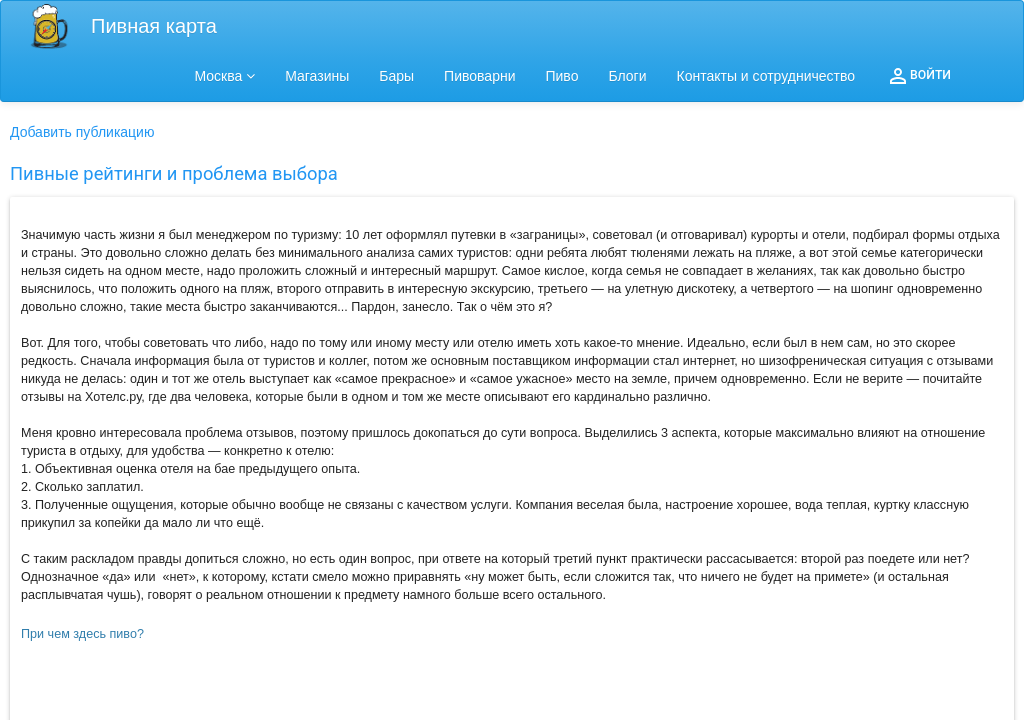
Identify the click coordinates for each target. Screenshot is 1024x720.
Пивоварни (479, 76)
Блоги (627, 76)
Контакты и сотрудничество (766, 76)
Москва (225, 76)
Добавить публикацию (82, 132)
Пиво (561, 76)
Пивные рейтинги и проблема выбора (174, 173)
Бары (396, 76)
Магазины (317, 76)
